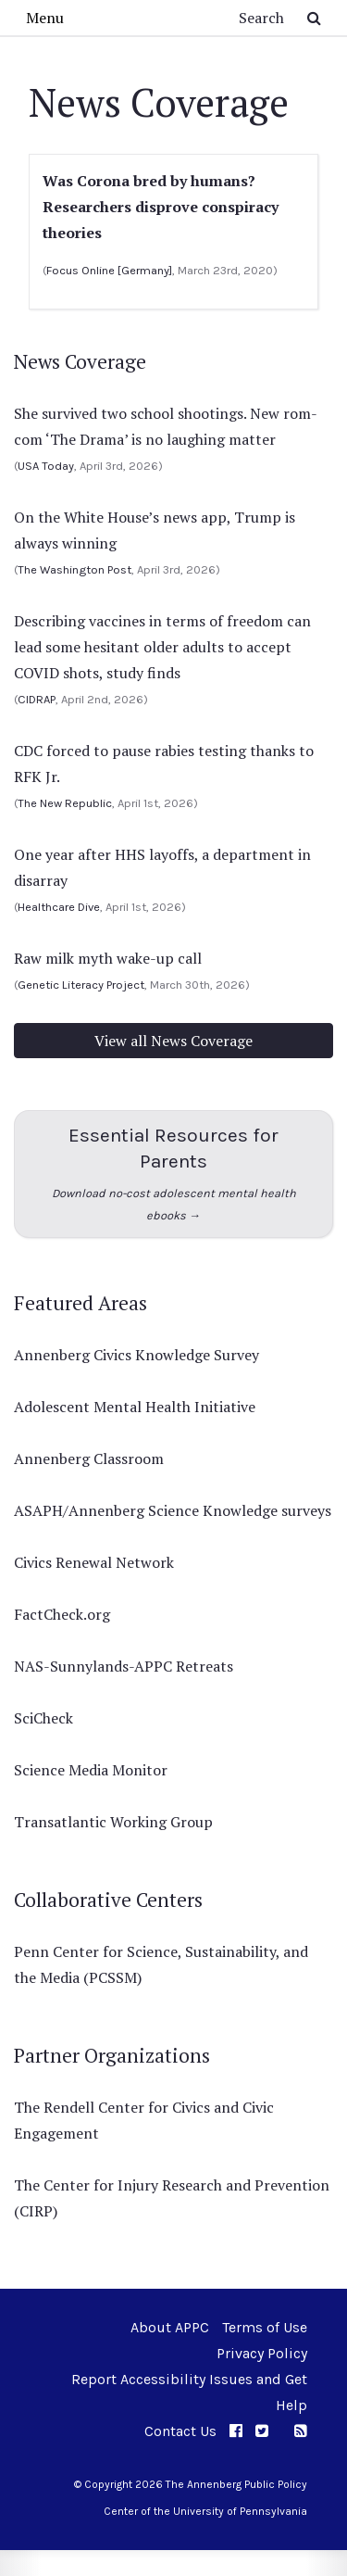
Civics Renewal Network (94, 1562)
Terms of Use (264, 2327)
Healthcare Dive (59, 907)
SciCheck (43, 1718)
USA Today (46, 466)
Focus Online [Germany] (109, 270)
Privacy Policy (262, 2353)
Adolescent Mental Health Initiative (134, 1406)
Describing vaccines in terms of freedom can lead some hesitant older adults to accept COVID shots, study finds (162, 647)
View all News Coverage (173, 1040)
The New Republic (65, 803)
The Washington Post (74, 569)
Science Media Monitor (90, 1770)
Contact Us (180, 2431)
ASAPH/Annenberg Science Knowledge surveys (172, 1510)
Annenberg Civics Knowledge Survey (136, 1355)
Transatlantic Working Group (113, 1822)
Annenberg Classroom (89, 1458)
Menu (45, 17)
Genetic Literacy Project (81, 984)
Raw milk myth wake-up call (108, 958)
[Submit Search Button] (314, 17)
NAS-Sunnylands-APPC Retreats (123, 1666)
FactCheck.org (62, 1614)
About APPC (169, 2327)
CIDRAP (37, 699)
